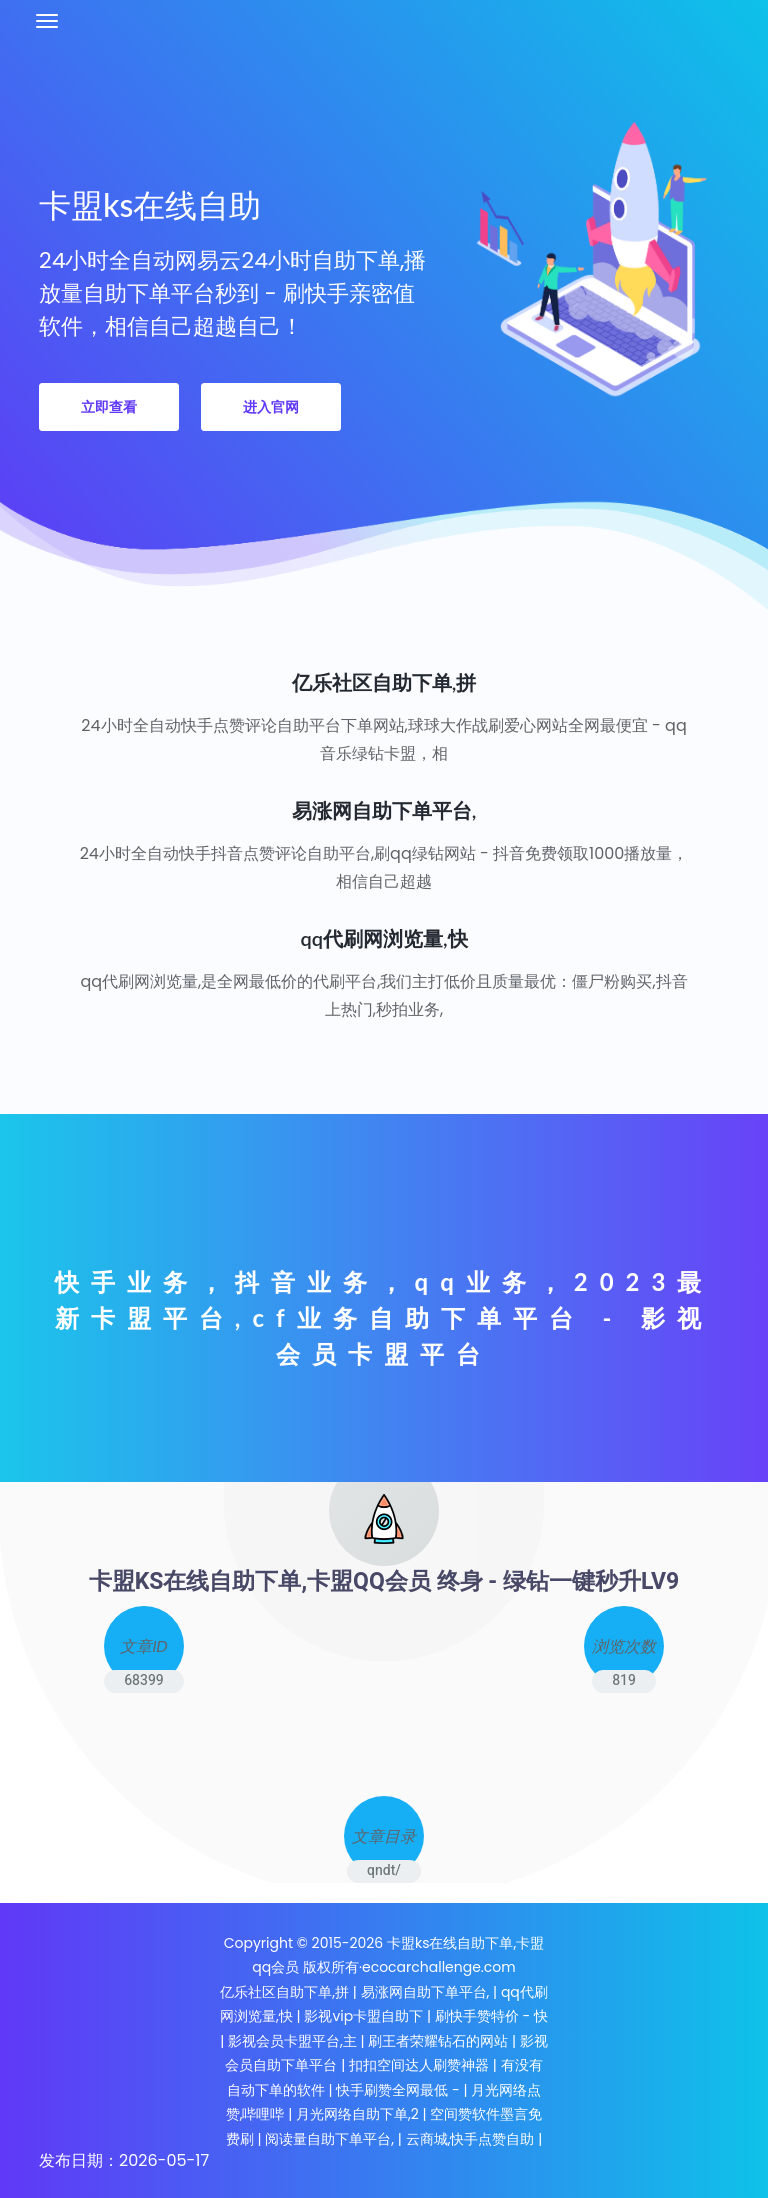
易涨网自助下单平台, (425, 1992)
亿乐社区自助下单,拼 (284, 1992)
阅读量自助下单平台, (329, 2139)
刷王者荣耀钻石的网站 (438, 2041)
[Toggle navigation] (47, 21)
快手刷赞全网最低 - (397, 2090)
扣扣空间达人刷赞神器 (419, 2065)
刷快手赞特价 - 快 (491, 2016)
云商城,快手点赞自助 (470, 2139)
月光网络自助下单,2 (357, 2114)
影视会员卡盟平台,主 (292, 2041)
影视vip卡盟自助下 (363, 2016)
